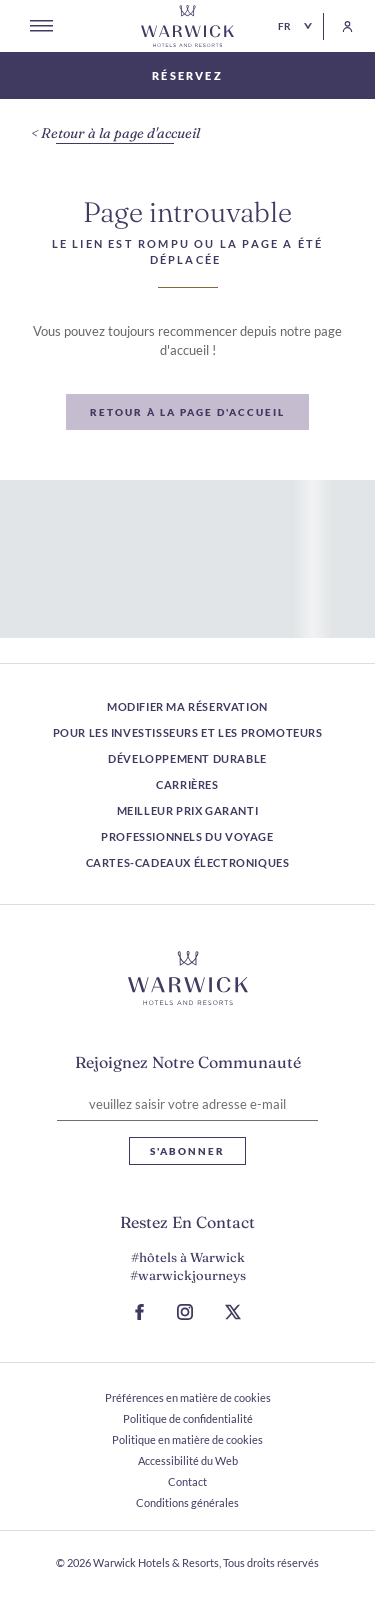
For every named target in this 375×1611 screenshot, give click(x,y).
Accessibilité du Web (188, 1460)
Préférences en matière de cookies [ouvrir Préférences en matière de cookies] (188, 1397)
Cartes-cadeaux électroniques (188, 862)
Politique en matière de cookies (187, 1439)
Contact (187, 1481)
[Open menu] (41, 26)
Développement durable (187, 758)
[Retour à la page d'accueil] (188, 26)
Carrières (187, 784)
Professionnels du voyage (187, 836)
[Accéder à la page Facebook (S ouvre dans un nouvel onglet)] (139, 1312)
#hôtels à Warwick (188, 1257)
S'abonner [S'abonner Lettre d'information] (187, 1151)
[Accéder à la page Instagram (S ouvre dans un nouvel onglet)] (185, 1312)
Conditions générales (187, 1502)
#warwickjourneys (188, 1275)
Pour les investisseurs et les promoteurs (188, 732)
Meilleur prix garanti (188, 810)
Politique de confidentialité (188, 1418)
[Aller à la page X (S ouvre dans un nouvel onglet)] (233, 1312)
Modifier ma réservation (187, 706)
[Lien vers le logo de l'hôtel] (188, 978)
